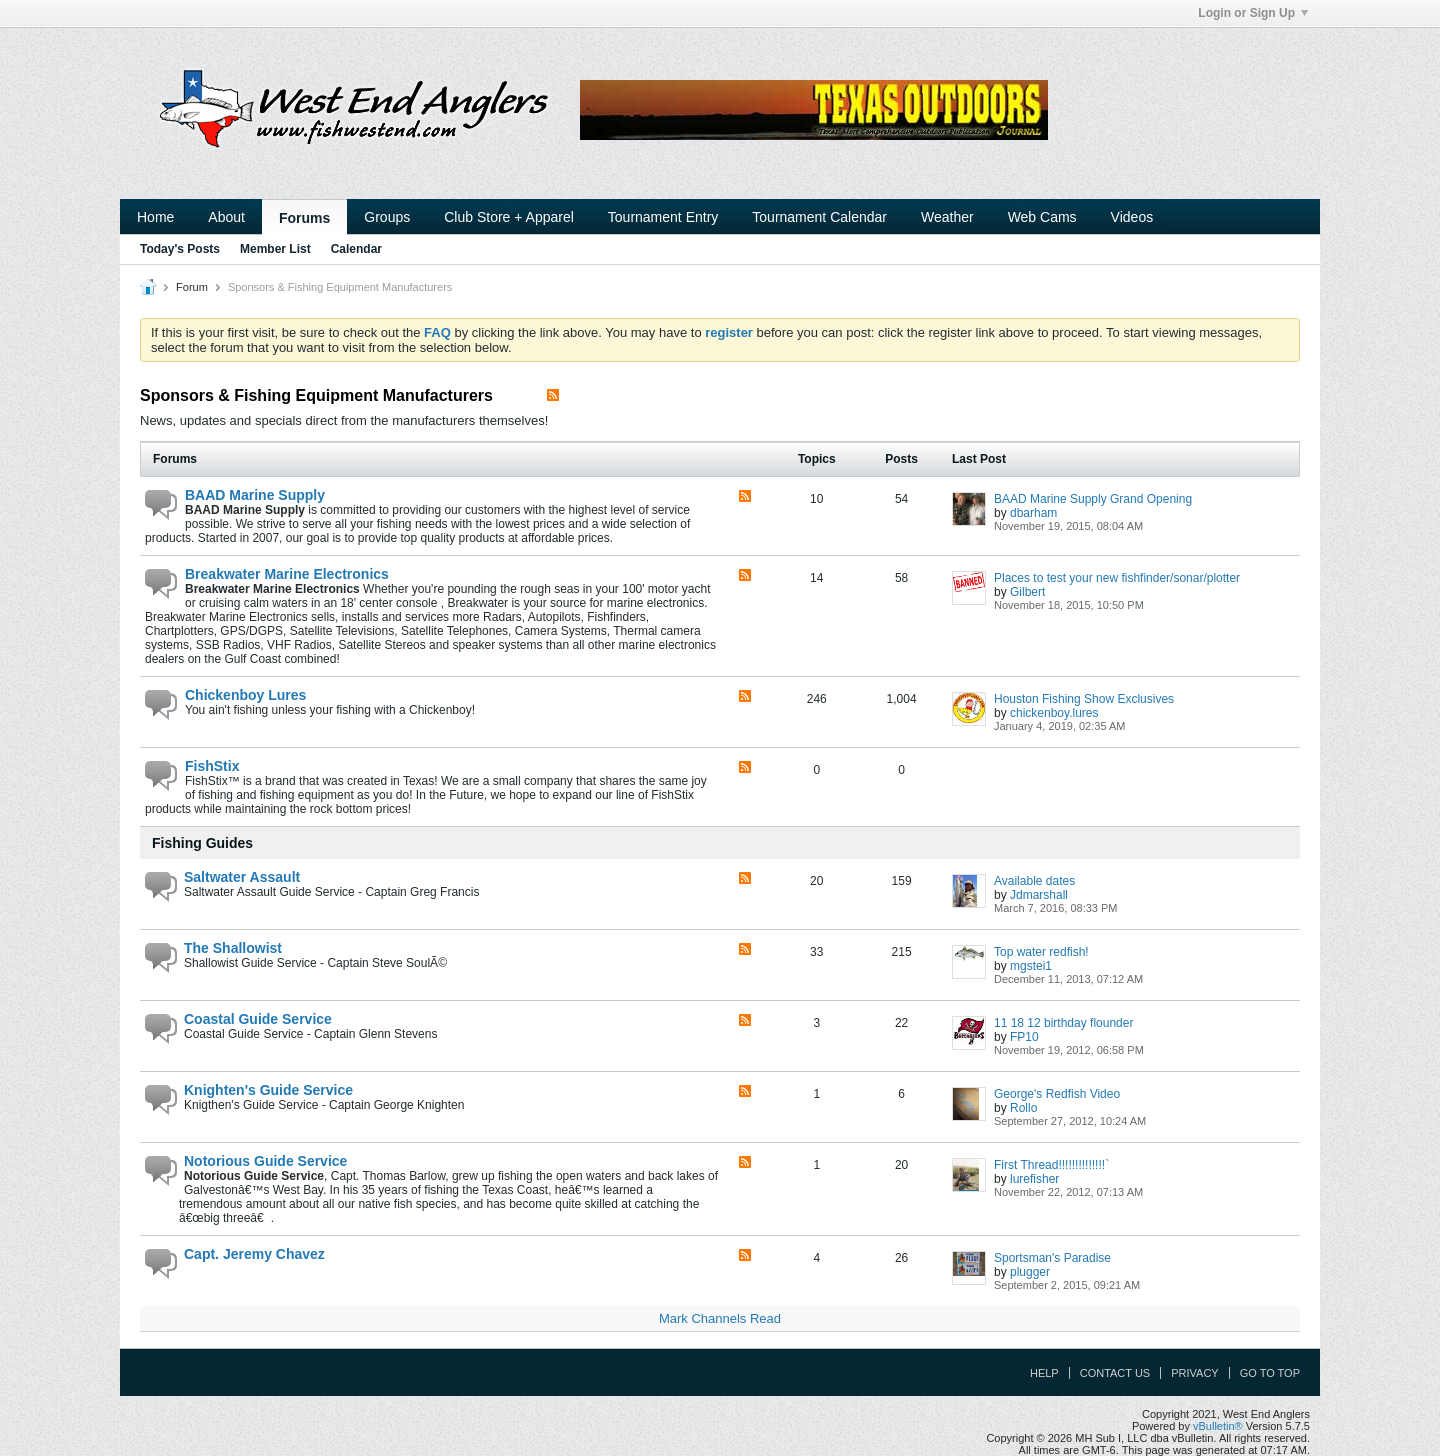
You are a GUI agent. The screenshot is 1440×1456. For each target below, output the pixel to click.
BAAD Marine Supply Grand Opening (1093, 499)
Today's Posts (180, 249)
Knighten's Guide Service (268, 1090)
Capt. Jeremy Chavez (254, 1254)
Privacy (1194, 1373)
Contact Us (1115, 1373)
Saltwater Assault (242, 877)
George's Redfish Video (1057, 1094)
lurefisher (1034, 1179)
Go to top (1270, 1373)
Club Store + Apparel (509, 217)
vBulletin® (1218, 1426)
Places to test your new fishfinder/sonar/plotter (1117, 578)
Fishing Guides (202, 843)
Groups (387, 217)
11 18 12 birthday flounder (1063, 1023)
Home (155, 217)
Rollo (1023, 1108)
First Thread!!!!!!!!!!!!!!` (1051, 1165)
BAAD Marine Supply (255, 495)
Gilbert (1027, 592)
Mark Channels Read (720, 1318)
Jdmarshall (1039, 895)
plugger (1030, 1272)
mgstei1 (1031, 966)
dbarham (1033, 513)
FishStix (212, 766)
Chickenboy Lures (245, 695)
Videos (1132, 217)
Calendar (356, 249)
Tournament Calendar (819, 217)
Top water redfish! (1041, 952)
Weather (947, 217)
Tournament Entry (663, 217)
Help (1044, 1373)
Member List (275, 249)
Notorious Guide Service (265, 1161)
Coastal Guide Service (258, 1019)
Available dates (1034, 881)
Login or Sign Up (1253, 13)
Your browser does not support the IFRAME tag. (814, 110)
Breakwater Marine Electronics (287, 574)
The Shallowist (233, 948)
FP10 (1024, 1037)
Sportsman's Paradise (1052, 1258)
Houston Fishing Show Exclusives (1084, 699)
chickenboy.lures (1054, 713)
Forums (304, 218)
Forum (192, 287)
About (226, 217)
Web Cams (1042, 217)
